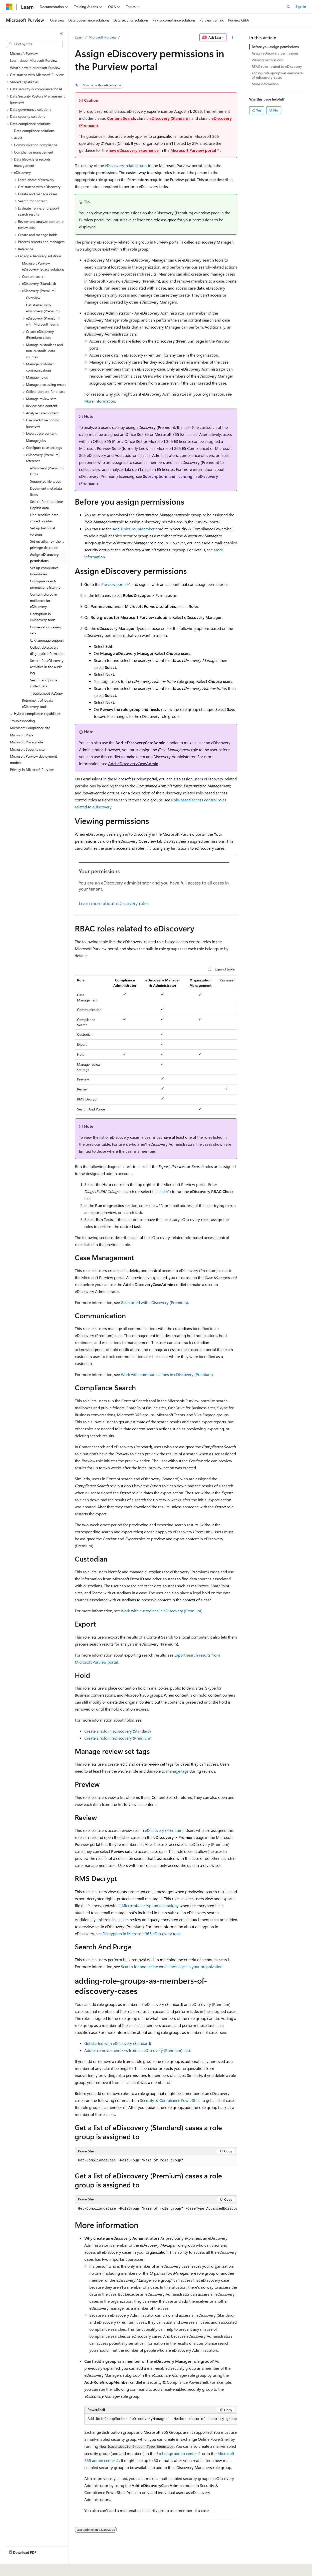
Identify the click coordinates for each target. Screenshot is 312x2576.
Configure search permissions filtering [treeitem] (45, 584)
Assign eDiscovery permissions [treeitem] (44, 557)
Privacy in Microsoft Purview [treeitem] (32, 769)
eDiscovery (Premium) (164, 1830)
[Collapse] (61, 33)
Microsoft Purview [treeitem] (24, 53)
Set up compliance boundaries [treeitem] (44, 570)
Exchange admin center (176, 2453)
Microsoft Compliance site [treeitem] (30, 727)
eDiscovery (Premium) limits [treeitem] (47, 471)
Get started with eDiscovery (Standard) (117, 2043)
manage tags (177, 1771)
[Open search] (288, 6)
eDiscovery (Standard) (169, 118)
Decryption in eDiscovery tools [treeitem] (42, 616)
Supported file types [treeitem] (45, 481)
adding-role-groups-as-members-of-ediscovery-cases (278, 75)
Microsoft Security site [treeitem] (27, 749)
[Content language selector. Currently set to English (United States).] (29, 2569)
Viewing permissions (267, 60)
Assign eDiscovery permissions (275, 53)
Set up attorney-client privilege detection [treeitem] (47, 544)
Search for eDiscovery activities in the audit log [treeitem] (47, 666)
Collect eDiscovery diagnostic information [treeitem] (47, 650)
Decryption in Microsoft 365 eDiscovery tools (142, 1933)
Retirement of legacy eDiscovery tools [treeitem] (38, 703)
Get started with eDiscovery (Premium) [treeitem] (43, 308)
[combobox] (34, 44)
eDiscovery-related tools (126, 165)
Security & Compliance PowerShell (170, 2100)
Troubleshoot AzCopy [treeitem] (46, 693)
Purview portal (114, 584)
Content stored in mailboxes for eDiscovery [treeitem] (43, 600)
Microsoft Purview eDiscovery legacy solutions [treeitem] (43, 266)
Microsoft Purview (102, 37)
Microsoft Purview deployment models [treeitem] (33, 759)
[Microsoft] (9, 7)
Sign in (300, 6)
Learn (79, 37)
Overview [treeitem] (33, 297)
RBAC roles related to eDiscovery (277, 66)
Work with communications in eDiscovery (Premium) (167, 1374)
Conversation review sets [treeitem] (45, 630)
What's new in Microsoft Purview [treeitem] (35, 67)
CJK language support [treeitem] (47, 640)
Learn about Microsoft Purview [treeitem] (33, 60)
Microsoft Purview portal (193, 150)
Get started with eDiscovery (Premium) (154, 1302)
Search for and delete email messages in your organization (171, 1966)
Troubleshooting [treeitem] (22, 720)
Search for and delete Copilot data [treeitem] (46, 504)
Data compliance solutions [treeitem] (34, 130)
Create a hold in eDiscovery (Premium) (117, 1738)
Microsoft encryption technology (150, 1905)
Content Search (121, 118)
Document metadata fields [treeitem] (46, 491)
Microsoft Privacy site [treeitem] (26, 742)
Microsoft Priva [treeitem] (21, 735)
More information (99, 401)
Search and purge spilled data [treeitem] (43, 683)
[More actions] (232, 38)
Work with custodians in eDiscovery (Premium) (161, 1610)
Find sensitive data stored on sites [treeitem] (44, 517)
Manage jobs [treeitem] (36, 440)
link (162, 1191)
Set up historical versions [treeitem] (42, 531)
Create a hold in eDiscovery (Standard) (117, 1731)
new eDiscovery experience (134, 150)
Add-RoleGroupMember (134, 528)
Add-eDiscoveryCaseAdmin (133, 763)
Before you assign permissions (275, 46)
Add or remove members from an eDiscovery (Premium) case (137, 2050)
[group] (156, 2208)
